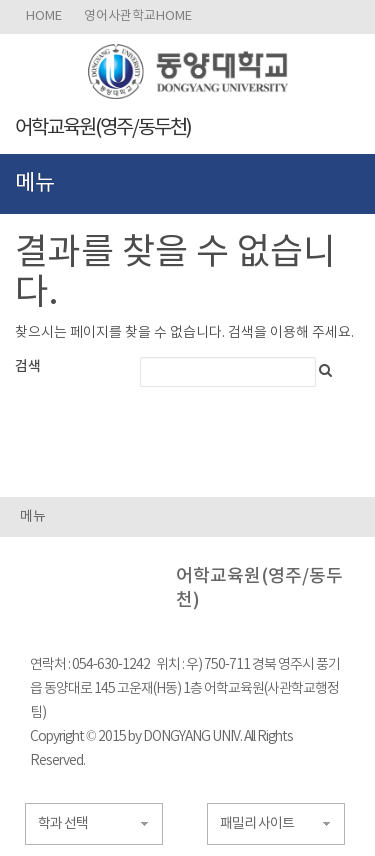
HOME (44, 16)
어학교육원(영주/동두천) (103, 128)
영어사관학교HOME (138, 16)
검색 (28, 366)
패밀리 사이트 (257, 824)
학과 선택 (63, 824)
